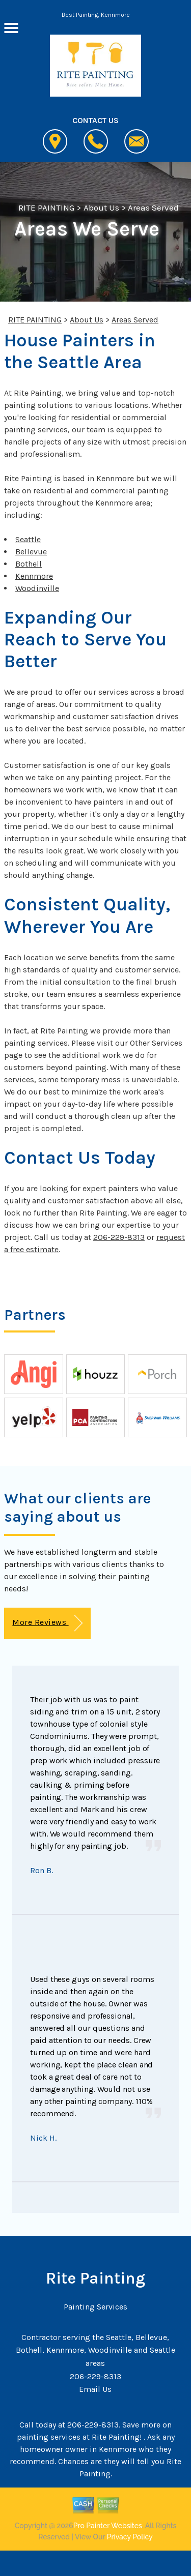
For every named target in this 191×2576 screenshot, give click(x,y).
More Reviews (47, 1623)
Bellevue (31, 551)
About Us (101, 207)
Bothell (28, 564)
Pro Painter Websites (107, 2526)
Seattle (28, 539)
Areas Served (153, 207)
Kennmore (34, 576)
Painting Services (95, 2307)
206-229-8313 (119, 1237)
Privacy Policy (130, 2537)
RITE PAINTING (46, 207)
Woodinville (37, 588)
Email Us (95, 2389)
